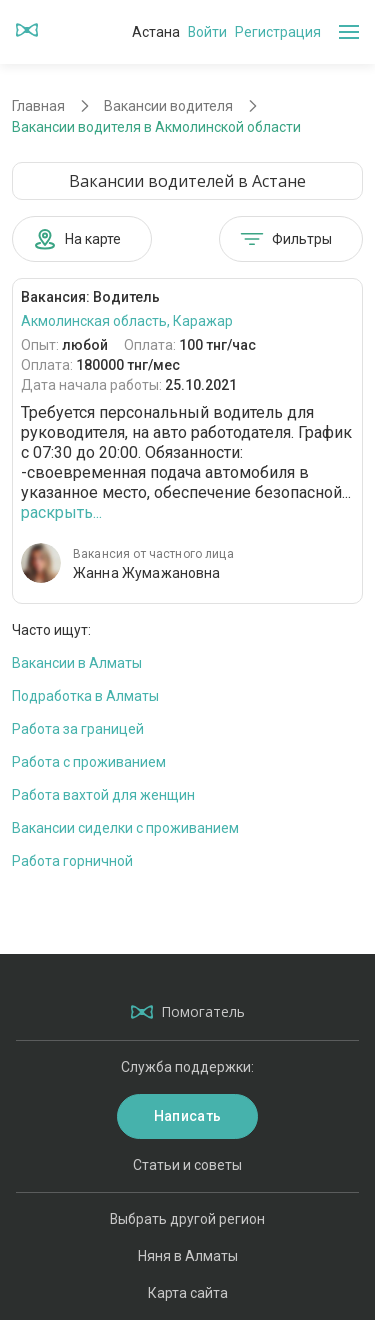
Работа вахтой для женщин (103, 795)
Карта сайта (188, 1293)
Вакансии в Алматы (77, 663)
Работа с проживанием (89, 762)
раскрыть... (61, 512)
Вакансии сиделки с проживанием (125, 828)
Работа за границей (78, 729)
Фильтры (286, 239)
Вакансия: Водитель (90, 297)
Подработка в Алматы (85, 696)
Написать (187, 1116)
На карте (77, 239)
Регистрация (278, 32)
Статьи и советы (187, 1165)
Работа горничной (72, 861)
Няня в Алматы (188, 1256)
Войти (207, 32)
